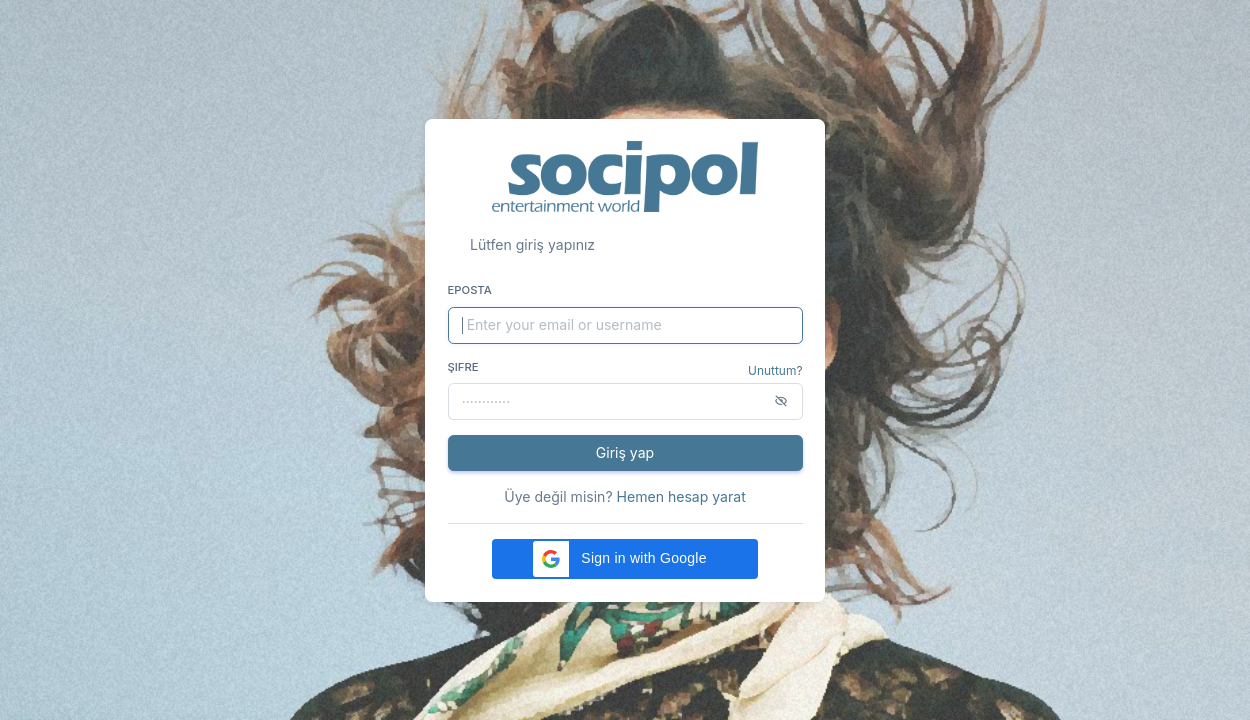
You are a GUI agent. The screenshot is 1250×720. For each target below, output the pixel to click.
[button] (625, 559)
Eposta (470, 290)
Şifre (463, 367)
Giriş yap (625, 452)
